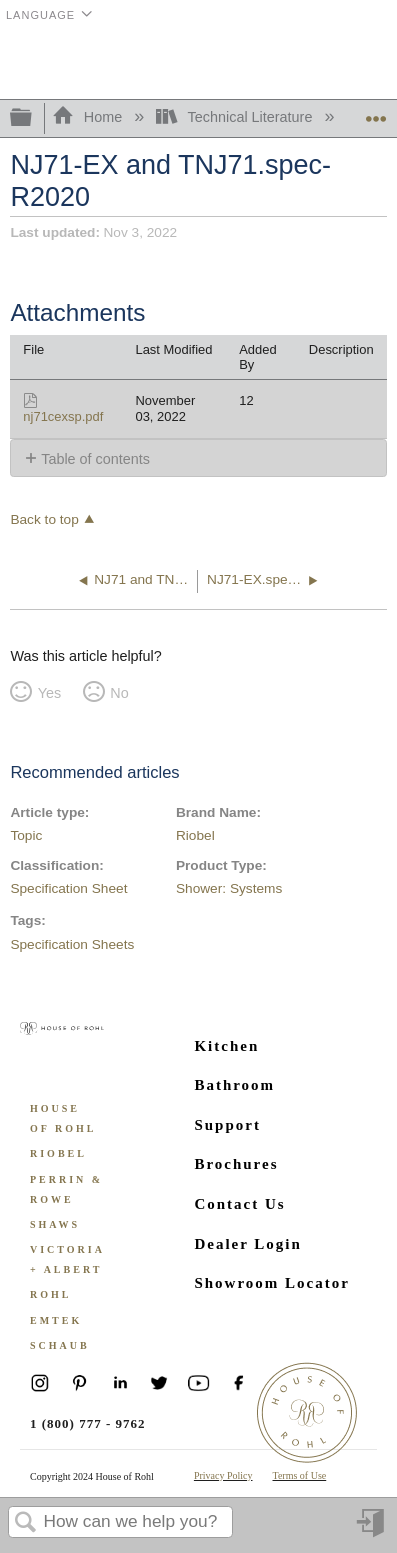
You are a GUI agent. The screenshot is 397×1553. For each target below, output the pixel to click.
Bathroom (234, 1085)
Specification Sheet (68, 888)
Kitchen (226, 1046)
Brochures (236, 1164)
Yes (49, 693)
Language (40, 15)
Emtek (56, 1320)
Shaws (55, 1224)
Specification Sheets (72, 944)
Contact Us (239, 1204)
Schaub (60, 1345)
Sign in (372, 1530)
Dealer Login (247, 1244)
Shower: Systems (229, 888)
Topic (26, 835)
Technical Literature (236, 117)
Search (26, 1523)
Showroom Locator (271, 1283)
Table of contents (95, 459)
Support (227, 1125)
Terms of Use (300, 1475)
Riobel (195, 835)
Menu (372, 63)
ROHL (50, 1294)
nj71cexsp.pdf (63, 416)
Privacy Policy (223, 1475)
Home (89, 117)
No (119, 693)
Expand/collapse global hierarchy (34, 118)
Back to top (44, 519)
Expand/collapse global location (376, 112)
